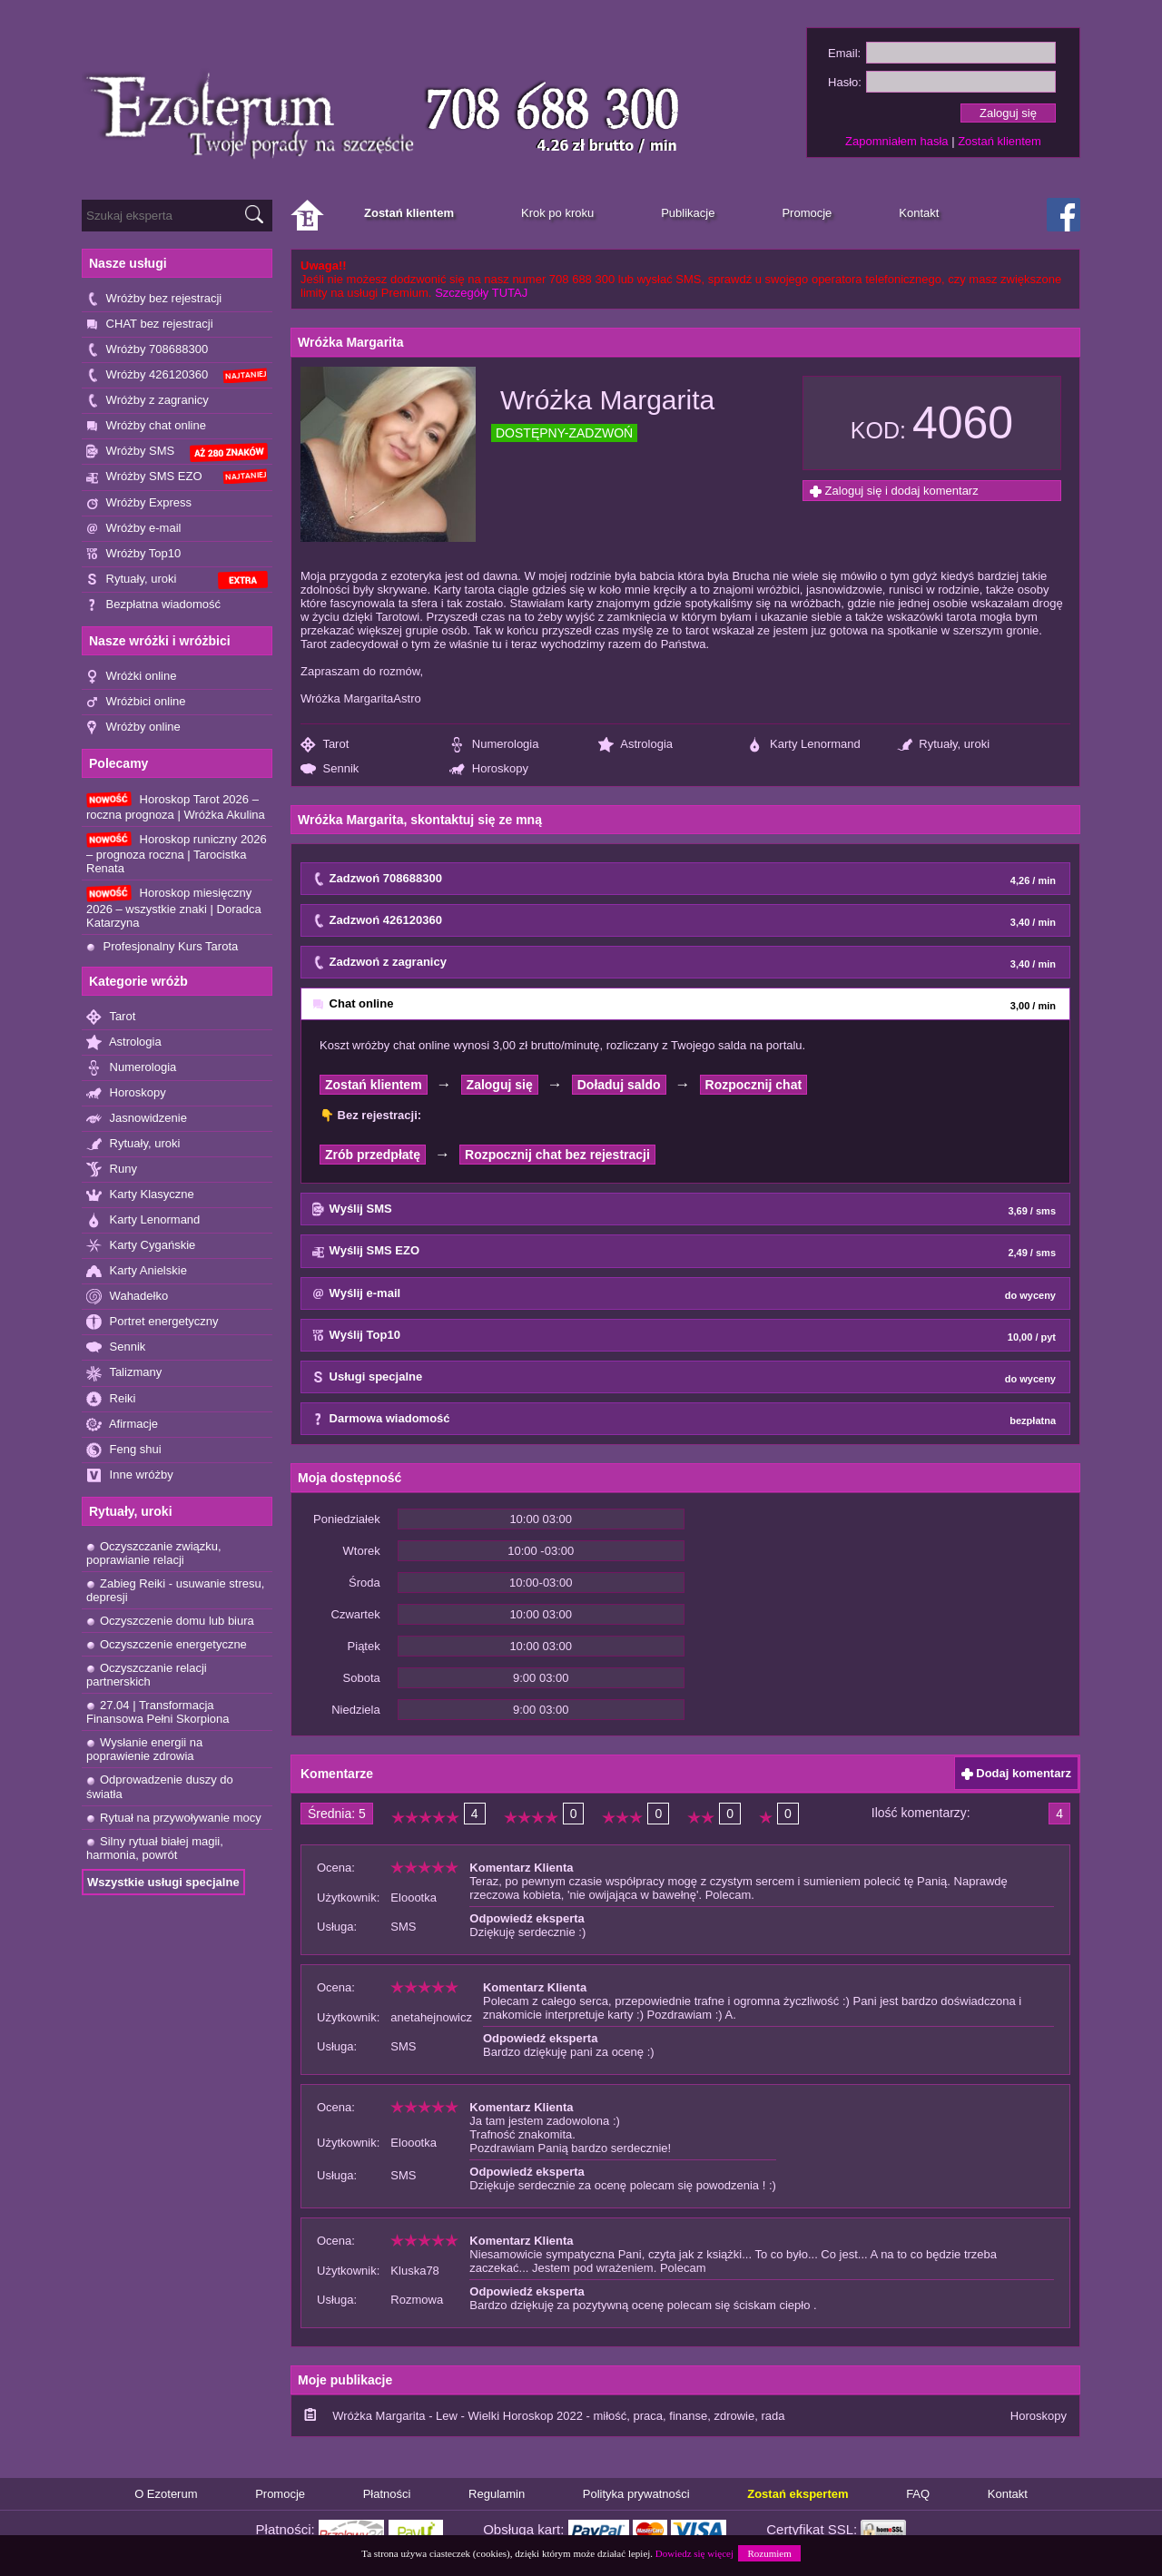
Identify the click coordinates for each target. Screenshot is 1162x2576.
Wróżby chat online (146, 426)
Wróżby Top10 (133, 554)
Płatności (387, 2494)
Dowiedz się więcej (694, 2553)
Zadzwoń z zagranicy (684, 963)
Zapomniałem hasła (896, 141)
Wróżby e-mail (133, 528)
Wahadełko (127, 1296)
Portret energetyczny (152, 1322)
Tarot (110, 1017)
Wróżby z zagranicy (147, 400)
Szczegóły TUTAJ (481, 293)
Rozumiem (769, 2553)
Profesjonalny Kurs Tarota (162, 946)
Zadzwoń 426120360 (684, 921)
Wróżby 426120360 (177, 375)
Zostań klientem (999, 141)
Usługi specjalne (684, 1378)
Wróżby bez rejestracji (154, 299)
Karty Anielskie (136, 1271)
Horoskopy (126, 1093)
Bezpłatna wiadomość (153, 605)
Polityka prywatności (636, 2494)
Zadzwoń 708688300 (684, 879)
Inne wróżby (129, 1475)
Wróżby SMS (177, 452)
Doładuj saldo (619, 1084)
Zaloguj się (500, 1084)
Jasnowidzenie (136, 1118)
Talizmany (124, 1373)
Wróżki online (131, 676)
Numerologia (131, 1068)
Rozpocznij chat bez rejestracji (557, 1154)
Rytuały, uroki (177, 580)
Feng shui (124, 1450)
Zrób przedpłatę (372, 1154)
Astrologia (124, 1042)
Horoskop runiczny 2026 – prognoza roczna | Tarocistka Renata (176, 853)
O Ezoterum (165, 2494)
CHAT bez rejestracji (149, 324)
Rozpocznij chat (754, 1084)
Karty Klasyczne (140, 1195)
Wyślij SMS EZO (684, 1252)
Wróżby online (133, 727)
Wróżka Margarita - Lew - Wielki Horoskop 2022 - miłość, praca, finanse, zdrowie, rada (558, 2416)
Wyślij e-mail (684, 1294)
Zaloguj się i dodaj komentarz (894, 490)
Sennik (115, 1347)
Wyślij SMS (684, 1210)
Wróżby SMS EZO (177, 476)
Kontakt (1008, 2494)
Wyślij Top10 (684, 1336)
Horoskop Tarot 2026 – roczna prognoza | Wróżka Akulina (175, 806)
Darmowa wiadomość (684, 1420)
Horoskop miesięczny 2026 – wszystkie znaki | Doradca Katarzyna (173, 907)
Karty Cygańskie (140, 1246)
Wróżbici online (136, 702)
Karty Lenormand (143, 1220)
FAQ (918, 2494)
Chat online (684, 1005)
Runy (111, 1169)
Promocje (280, 2494)
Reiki (111, 1399)
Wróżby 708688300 (147, 350)
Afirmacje (122, 1424)
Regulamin (496, 2494)
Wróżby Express (139, 503)
